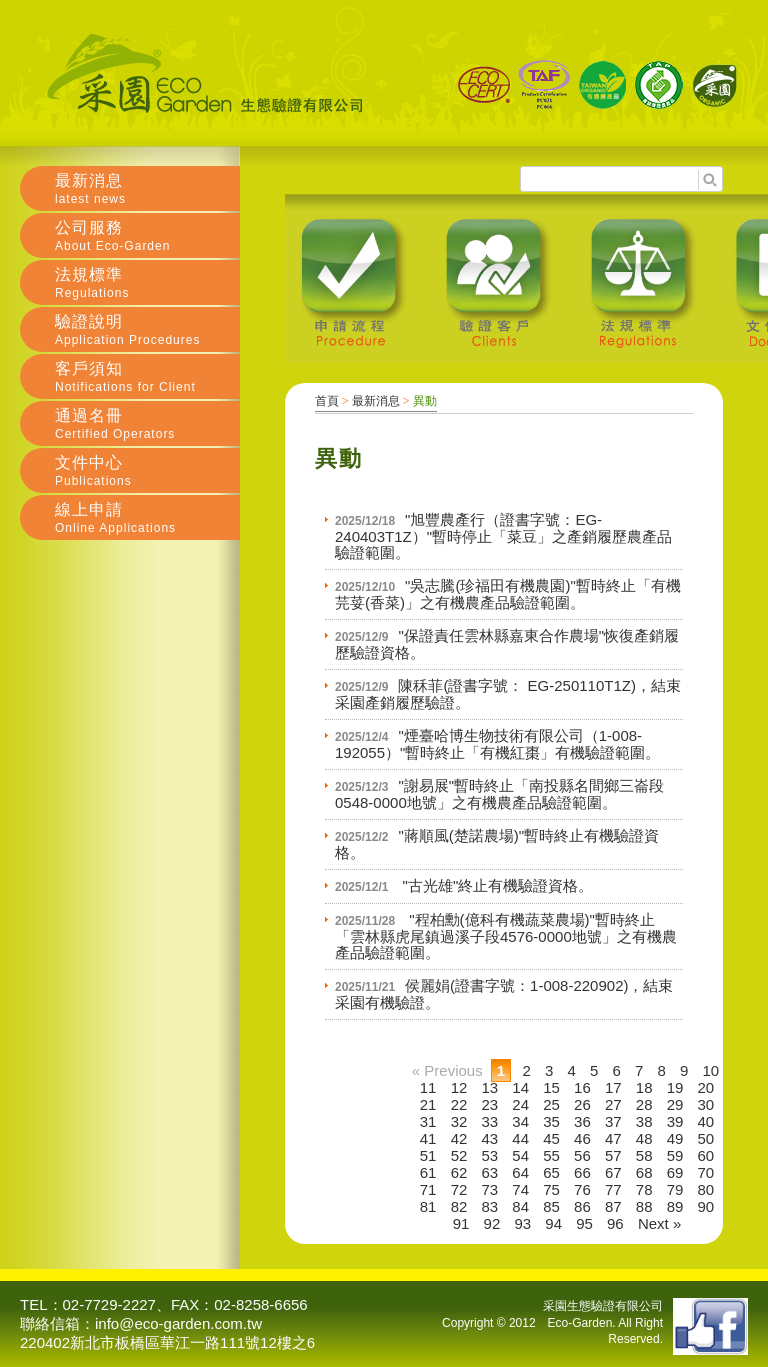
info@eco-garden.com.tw (178, 1323)
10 (711, 1070)
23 (490, 1104)
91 (461, 1223)
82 (459, 1206)
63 (490, 1172)
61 (428, 1172)
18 (644, 1087)
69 (675, 1172)
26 (582, 1104)
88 (644, 1206)
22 (459, 1104)
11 (428, 1087)
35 (551, 1121)
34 (520, 1121)
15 (551, 1087)
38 (644, 1121)
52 (459, 1155)
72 (459, 1189)
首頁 (327, 401)
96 (615, 1223)
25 (551, 1104)
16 (582, 1087)
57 (613, 1155)
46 (582, 1138)
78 (644, 1189)
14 (520, 1087)
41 (428, 1138)
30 (706, 1104)
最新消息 (376, 401)
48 (644, 1138)
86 (582, 1206)
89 (675, 1206)
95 (584, 1223)
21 (428, 1104)
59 (675, 1155)
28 (644, 1104)
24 (520, 1104)
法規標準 (147, 283)
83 (490, 1206)
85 (551, 1206)
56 (582, 1155)
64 (520, 1172)
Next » (659, 1223)
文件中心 (147, 471)
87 (613, 1206)
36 (582, 1121)
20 (706, 1087)
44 (520, 1138)
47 (613, 1138)
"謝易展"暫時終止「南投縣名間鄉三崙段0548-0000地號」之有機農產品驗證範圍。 (499, 794)
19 (675, 1087)
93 (522, 1223)
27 (613, 1104)
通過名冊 (147, 424)
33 (490, 1121)
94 (553, 1223)
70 (706, 1172)
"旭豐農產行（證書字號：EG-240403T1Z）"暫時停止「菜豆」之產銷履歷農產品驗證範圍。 (503, 536)
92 (492, 1223)
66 (582, 1172)
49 (675, 1138)
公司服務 (147, 236)
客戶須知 (147, 377)
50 (706, 1138)
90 (706, 1206)
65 (551, 1172)
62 (459, 1172)
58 (644, 1155)
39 (675, 1121)
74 (520, 1189)
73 (490, 1189)
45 (551, 1138)
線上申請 (147, 518)
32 (459, 1121)
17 (613, 1087)
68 (644, 1172)
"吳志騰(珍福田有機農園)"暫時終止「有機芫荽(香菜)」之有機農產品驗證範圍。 (508, 594)
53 (490, 1155)
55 (551, 1155)
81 (428, 1206)
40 (706, 1121)
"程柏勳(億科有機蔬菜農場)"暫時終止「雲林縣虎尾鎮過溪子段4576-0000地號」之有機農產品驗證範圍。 (506, 936)
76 (582, 1189)
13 (490, 1087)
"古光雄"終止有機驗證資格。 (495, 885)
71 (428, 1189)
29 (675, 1104)
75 (551, 1189)
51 (428, 1155)
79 (675, 1189)
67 (613, 1172)
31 (428, 1121)
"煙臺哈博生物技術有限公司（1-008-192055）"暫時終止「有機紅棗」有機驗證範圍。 (497, 744)
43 (490, 1138)
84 (520, 1206)
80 (706, 1189)
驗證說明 (147, 330)
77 (613, 1189)
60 (706, 1155)
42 (459, 1138)
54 (520, 1155)
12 (459, 1087)
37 (613, 1121)
